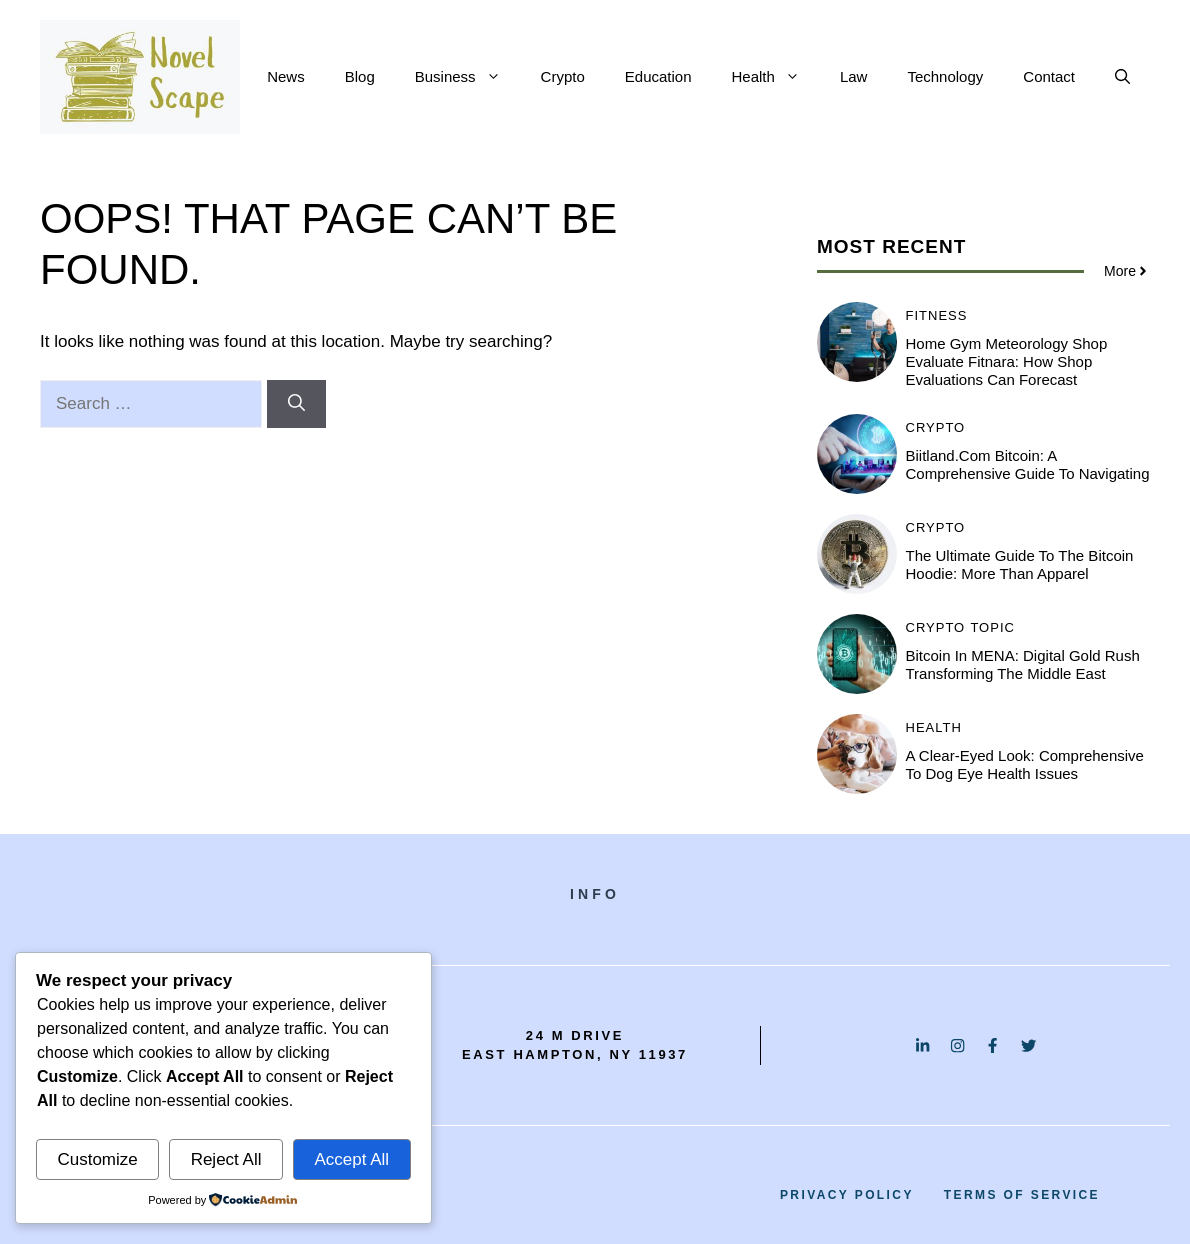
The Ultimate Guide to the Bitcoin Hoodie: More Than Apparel (1020, 564)
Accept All (351, 1159)
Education (658, 76)
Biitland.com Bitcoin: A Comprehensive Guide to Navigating (1028, 464)
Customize (97, 1159)
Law (854, 76)
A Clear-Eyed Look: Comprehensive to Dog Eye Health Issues (1025, 764)
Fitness (937, 315)
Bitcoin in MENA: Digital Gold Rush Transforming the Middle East (1023, 664)
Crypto (563, 76)
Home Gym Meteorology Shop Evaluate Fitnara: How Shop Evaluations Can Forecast (1007, 361)
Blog (360, 76)
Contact (1049, 76)
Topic (992, 627)
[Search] (296, 404)
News (286, 76)
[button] (1122, 77)
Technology (945, 76)
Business (468, 77)
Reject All (226, 1159)
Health (776, 77)
